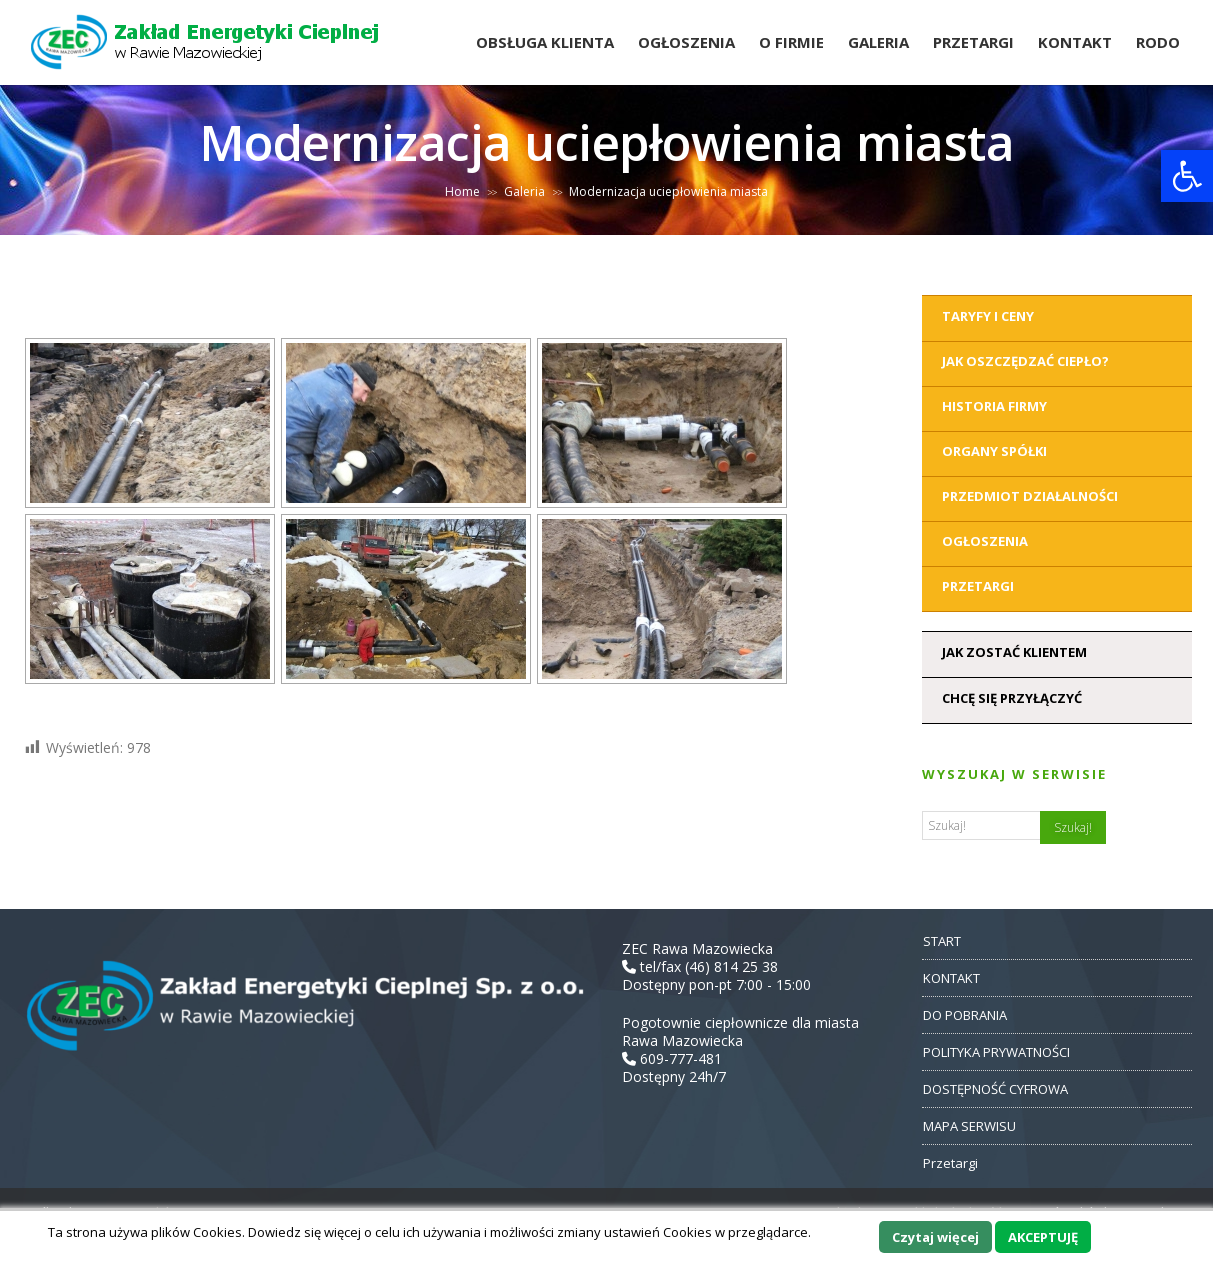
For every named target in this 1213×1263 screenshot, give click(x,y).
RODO (1158, 42)
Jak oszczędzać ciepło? (1025, 361)
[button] (1187, 176)
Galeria (878, 42)
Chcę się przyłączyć (1012, 698)
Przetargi (973, 42)
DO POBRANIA (965, 1015)
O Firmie (791, 42)
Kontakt (1075, 42)
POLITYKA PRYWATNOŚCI (996, 1052)
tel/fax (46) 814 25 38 (700, 966)
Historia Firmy (994, 406)
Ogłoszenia (686, 42)
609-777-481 (672, 1058)
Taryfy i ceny (988, 316)
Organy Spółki (994, 451)
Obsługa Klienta (545, 42)
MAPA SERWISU (969, 1126)
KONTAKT (951, 978)
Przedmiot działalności (1030, 496)
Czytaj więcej (935, 1237)
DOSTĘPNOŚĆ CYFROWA (995, 1089)
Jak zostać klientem (1014, 652)
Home (462, 191)
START (942, 941)
